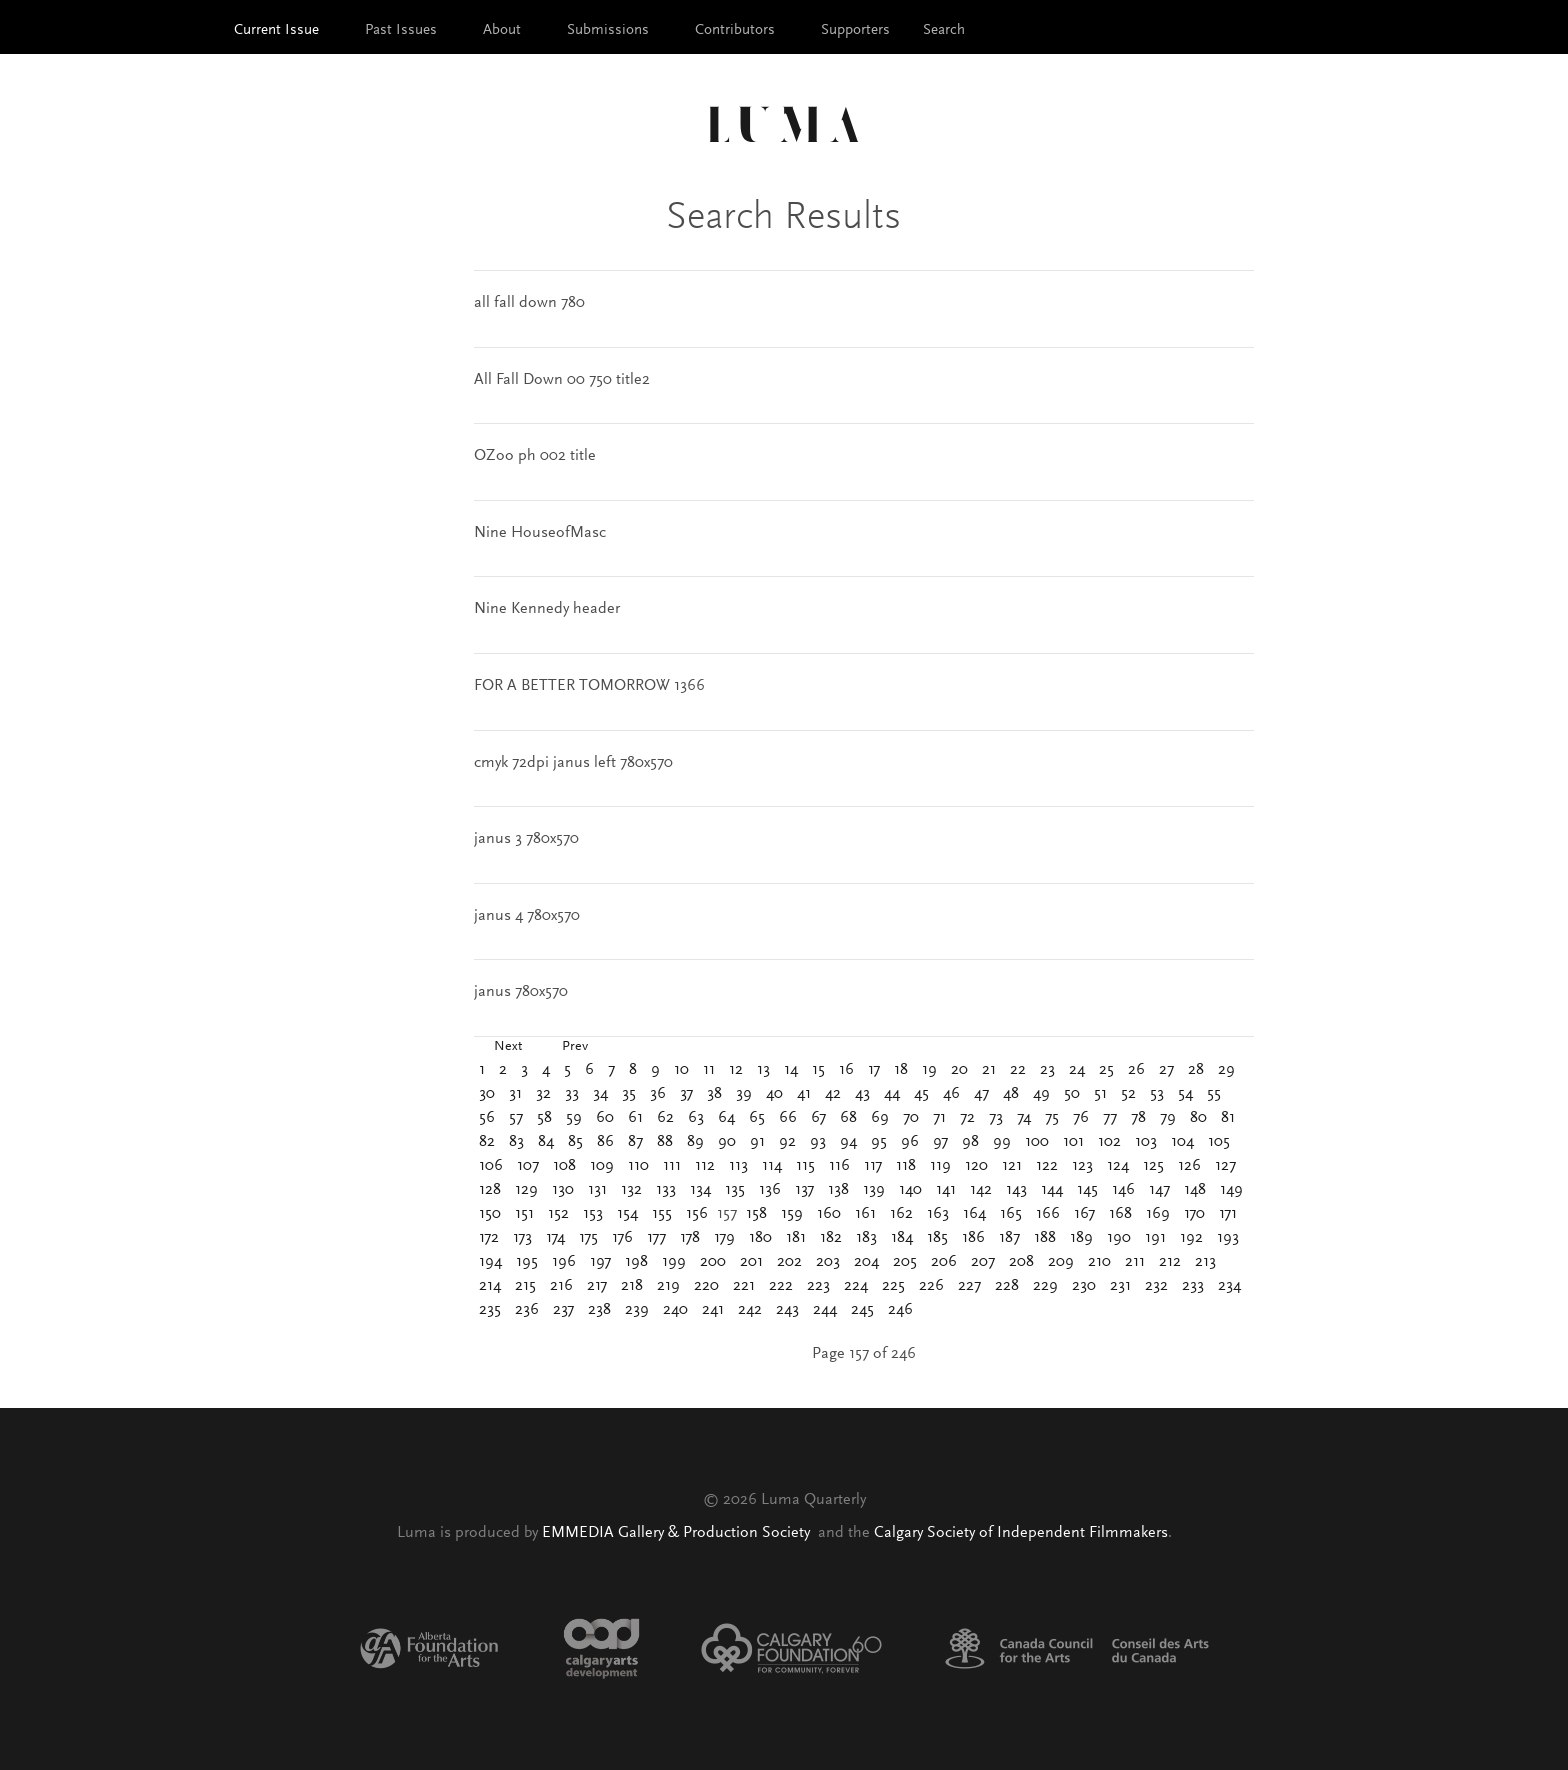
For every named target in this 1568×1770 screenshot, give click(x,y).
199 (674, 1262)
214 (490, 1286)
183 (866, 1238)
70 (911, 1118)
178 (690, 1238)
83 (516, 1142)
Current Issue (276, 30)
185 (937, 1238)
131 (597, 1190)
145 (1087, 1190)
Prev (575, 1047)
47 (981, 1094)
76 (1081, 1118)
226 (931, 1286)
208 (1021, 1262)
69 (880, 1118)
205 (905, 1262)
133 (666, 1190)
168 (1120, 1214)
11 (709, 1070)
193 (1228, 1238)
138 (838, 1190)
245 (862, 1310)
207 (983, 1262)
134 (700, 1190)
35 (629, 1094)
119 (940, 1166)
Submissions (608, 30)
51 (1100, 1094)
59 (574, 1118)
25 (1106, 1070)
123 (1082, 1166)
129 (526, 1190)
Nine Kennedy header (547, 609)
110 (638, 1166)
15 (818, 1070)
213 (1205, 1262)
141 (946, 1190)
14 (791, 1070)
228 (1007, 1286)
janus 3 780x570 (526, 839)
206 (944, 1262)
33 (572, 1094)
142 (981, 1190)
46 (951, 1094)
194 (490, 1262)
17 (874, 1070)
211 (1135, 1262)
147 (1159, 1190)
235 (490, 1310)
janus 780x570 (521, 992)
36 (658, 1094)
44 (892, 1094)
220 (706, 1286)
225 (893, 1286)
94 (848, 1142)
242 (750, 1310)
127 (1225, 1166)
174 (555, 1238)
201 (751, 1262)
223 (818, 1286)
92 (787, 1142)
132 (631, 1190)
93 (818, 1142)
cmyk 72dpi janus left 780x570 (573, 763)
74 (1024, 1118)
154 (627, 1214)
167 (1084, 1214)
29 (1226, 1070)
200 (713, 1262)
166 (1048, 1214)
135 (735, 1190)
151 (524, 1214)
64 (726, 1118)
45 (921, 1094)
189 (1081, 1238)
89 (695, 1142)
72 (967, 1118)
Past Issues (401, 30)
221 (744, 1286)
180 (760, 1238)
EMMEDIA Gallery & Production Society (678, 1533)
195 (527, 1262)
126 (1189, 1166)
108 (564, 1166)
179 (724, 1238)
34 (600, 1094)
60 (605, 1118)
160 (829, 1214)
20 (959, 1070)
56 (487, 1118)
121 (1012, 1166)
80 (1198, 1118)
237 (563, 1310)
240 (675, 1310)
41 (804, 1094)
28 (1196, 1070)
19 (929, 1070)
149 (1231, 1190)
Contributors (735, 30)
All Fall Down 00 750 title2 (562, 380)
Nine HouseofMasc (540, 533)
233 (1193, 1286)
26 (1136, 1070)
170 (1194, 1214)
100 (1037, 1142)
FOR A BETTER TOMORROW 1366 (589, 686)
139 (874, 1190)
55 (1214, 1094)
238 (599, 1310)
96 (910, 1142)
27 (1166, 1070)
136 (770, 1190)
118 (906, 1166)
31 (515, 1094)
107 (528, 1166)
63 (696, 1118)
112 (705, 1166)
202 (789, 1262)
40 (774, 1094)
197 (600, 1262)
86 (605, 1142)
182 (831, 1238)
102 (1109, 1142)
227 (969, 1286)
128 (490, 1190)
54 (1185, 1094)
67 (818, 1118)
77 (1110, 1118)
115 (805, 1166)
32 (543, 1094)
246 (900, 1310)
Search (944, 30)
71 (939, 1118)
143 (1016, 1190)
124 (1118, 1166)
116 (839, 1166)
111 (672, 1166)
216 (561, 1286)
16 (846, 1070)
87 (635, 1142)
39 (744, 1094)
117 (873, 1166)
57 (516, 1118)
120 (976, 1166)
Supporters (855, 30)
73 (996, 1118)
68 (848, 1118)
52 (1128, 1094)
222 (781, 1286)
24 (1077, 1070)
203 (828, 1262)
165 (1011, 1214)
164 (974, 1214)
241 (713, 1310)
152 (558, 1214)
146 (1123, 1190)
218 (632, 1286)
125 (1153, 1166)
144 (1052, 1190)
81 (1228, 1118)
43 (862, 1094)
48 (1011, 1094)
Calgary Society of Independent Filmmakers (1021, 1533)
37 (686, 1094)
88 (665, 1142)
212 (1170, 1262)
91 (757, 1142)
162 (901, 1214)
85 (575, 1142)
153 (593, 1214)
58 (544, 1118)
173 (522, 1238)
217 (597, 1286)
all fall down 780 (529, 303)
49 (1041, 1094)
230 (1084, 1286)
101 (1073, 1142)
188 (1045, 1238)
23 (1047, 1070)
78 (1138, 1118)
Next (508, 1047)
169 (1158, 1214)
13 (763, 1070)
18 (901, 1070)
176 (622, 1238)
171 (1228, 1214)
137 (804, 1190)
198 (636, 1262)
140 (910, 1190)
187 (1009, 1238)
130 (563, 1190)
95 (879, 1142)
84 (546, 1142)
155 (662, 1214)
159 (792, 1214)
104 (1182, 1142)
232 (1156, 1286)
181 (796, 1238)
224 (856, 1286)
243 (787, 1310)
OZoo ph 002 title (535, 456)
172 (489, 1238)
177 (656, 1238)
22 (1018, 1070)
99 (1002, 1142)
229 (1045, 1286)
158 (756, 1214)
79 (1168, 1118)
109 (602, 1166)
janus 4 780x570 (527, 916)
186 (973, 1238)
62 (665, 1118)
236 (527, 1310)
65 (757, 1118)
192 (1191, 1238)
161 (865, 1214)
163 (938, 1214)
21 (989, 1070)
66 (788, 1118)
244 (825, 1310)
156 (697, 1214)
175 (588, 1238)
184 (902, 1238)
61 (635, 1118)
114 (772, 1166)
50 (1072, 1094)
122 (1047, 1166)
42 (833, 1094)
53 (1157, 1094)
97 (940, 1142)
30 (487, 1094)
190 (1119, 1238)
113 (738, 1166)
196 (564, 1262)
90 (727, 1142)
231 (1120, 1286)
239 (637, 1310)
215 (525, 1286)
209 (1061, 1262)
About (502, 30)
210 (1099, 1262)
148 (1195, 1190)
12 (736, 1070)
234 (1229, 1286)
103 (1146, 1142)
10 (681, 1070)
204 (866, 1262)
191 (1155, 1238)
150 (490, 1214)
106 (491, 1166)
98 (970, 1142)
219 (668, 1286)
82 (487, 1142)
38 (714, 1094)
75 (1052, 1118)
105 (1219, 1142)
